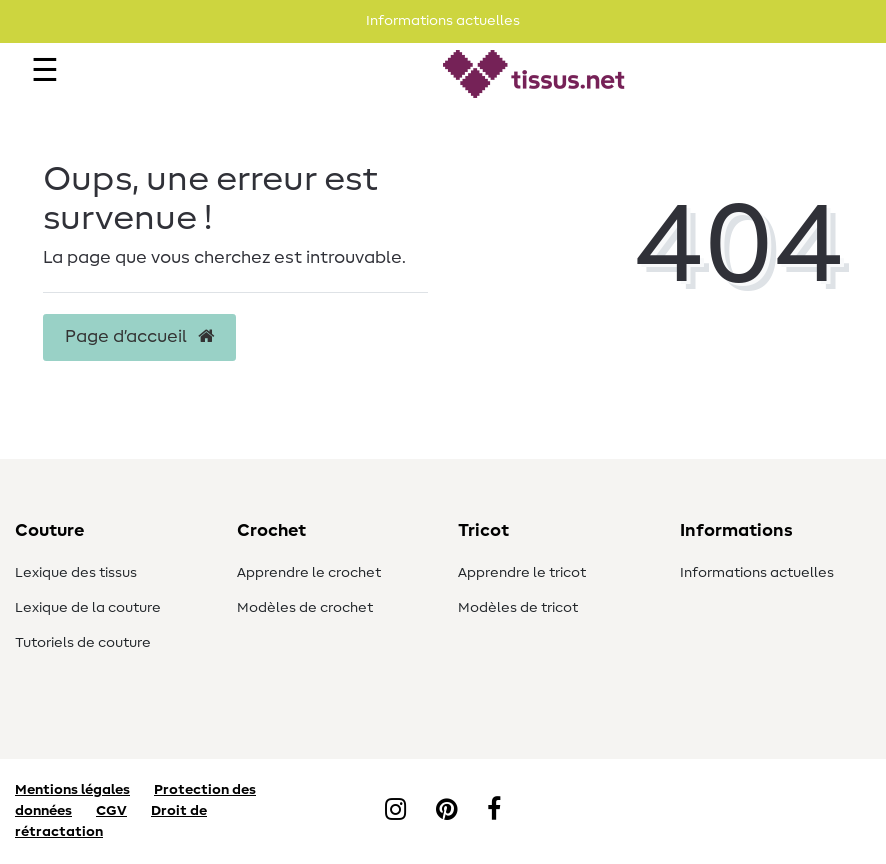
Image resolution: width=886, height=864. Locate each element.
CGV (111, 811)
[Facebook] (494, 811)
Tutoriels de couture (83, 643)
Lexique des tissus (76, 573)
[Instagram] (395, 811)
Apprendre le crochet (309, 573)
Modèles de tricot (518, 608)
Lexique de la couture (88, 608)
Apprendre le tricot (522, 573)
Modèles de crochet (305, 608)
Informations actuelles (757, 573)
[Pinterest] (446, 811)
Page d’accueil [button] (139, 337)
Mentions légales (72, 790)
